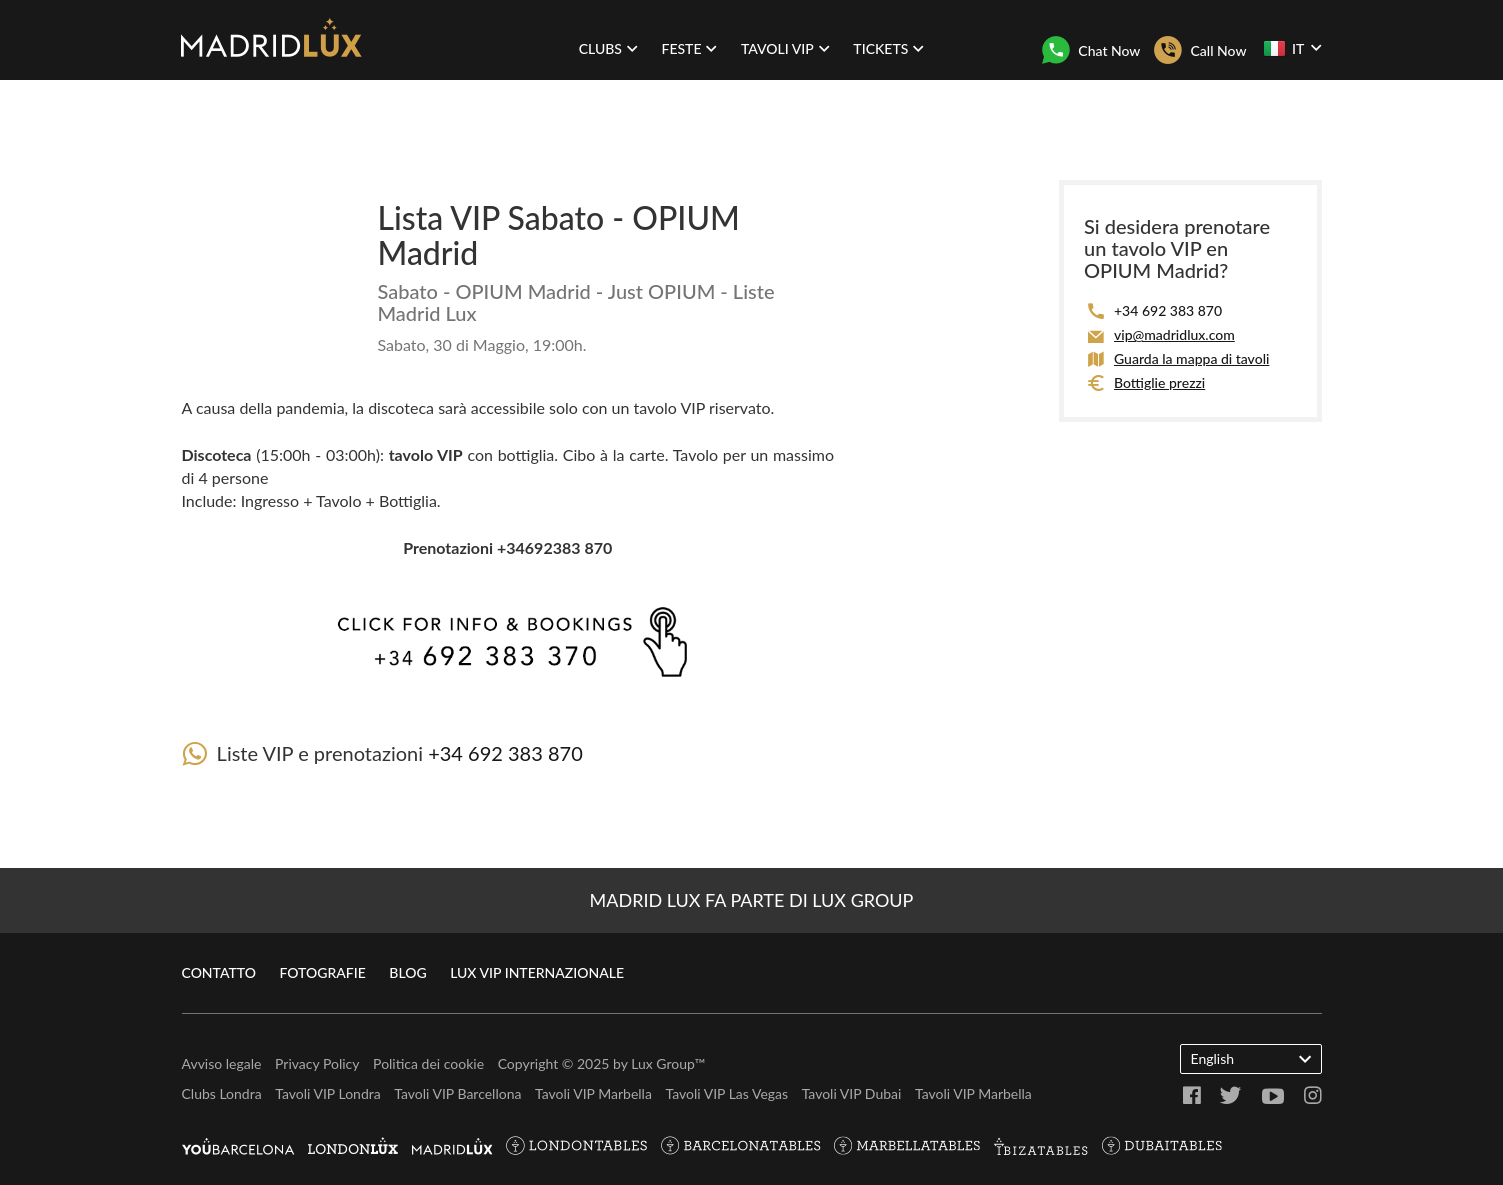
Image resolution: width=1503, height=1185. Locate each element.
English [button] (1251, 1058)
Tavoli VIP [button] (785, 48)
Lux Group (662, 1063)
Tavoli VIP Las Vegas (726, 1093)
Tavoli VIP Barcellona (457, 1093)
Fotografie (322, 972)
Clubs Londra (222, 1093)
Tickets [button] (888, 48)
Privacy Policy (317, 1063)
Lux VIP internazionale (537, 972)
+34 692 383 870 (505, 753)
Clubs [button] (608, 48)
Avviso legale (222, 1063)
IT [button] (1292, 48)
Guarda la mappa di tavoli (1191, 358)
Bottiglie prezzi (1159, 382)
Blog (407, 972)
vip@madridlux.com (1174, 334)
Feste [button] (689, 48)
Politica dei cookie (428, 1063)
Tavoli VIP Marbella (593, 1093)
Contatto (219, 972)
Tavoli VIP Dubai (852, 1093)
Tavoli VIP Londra (327, 1093)
